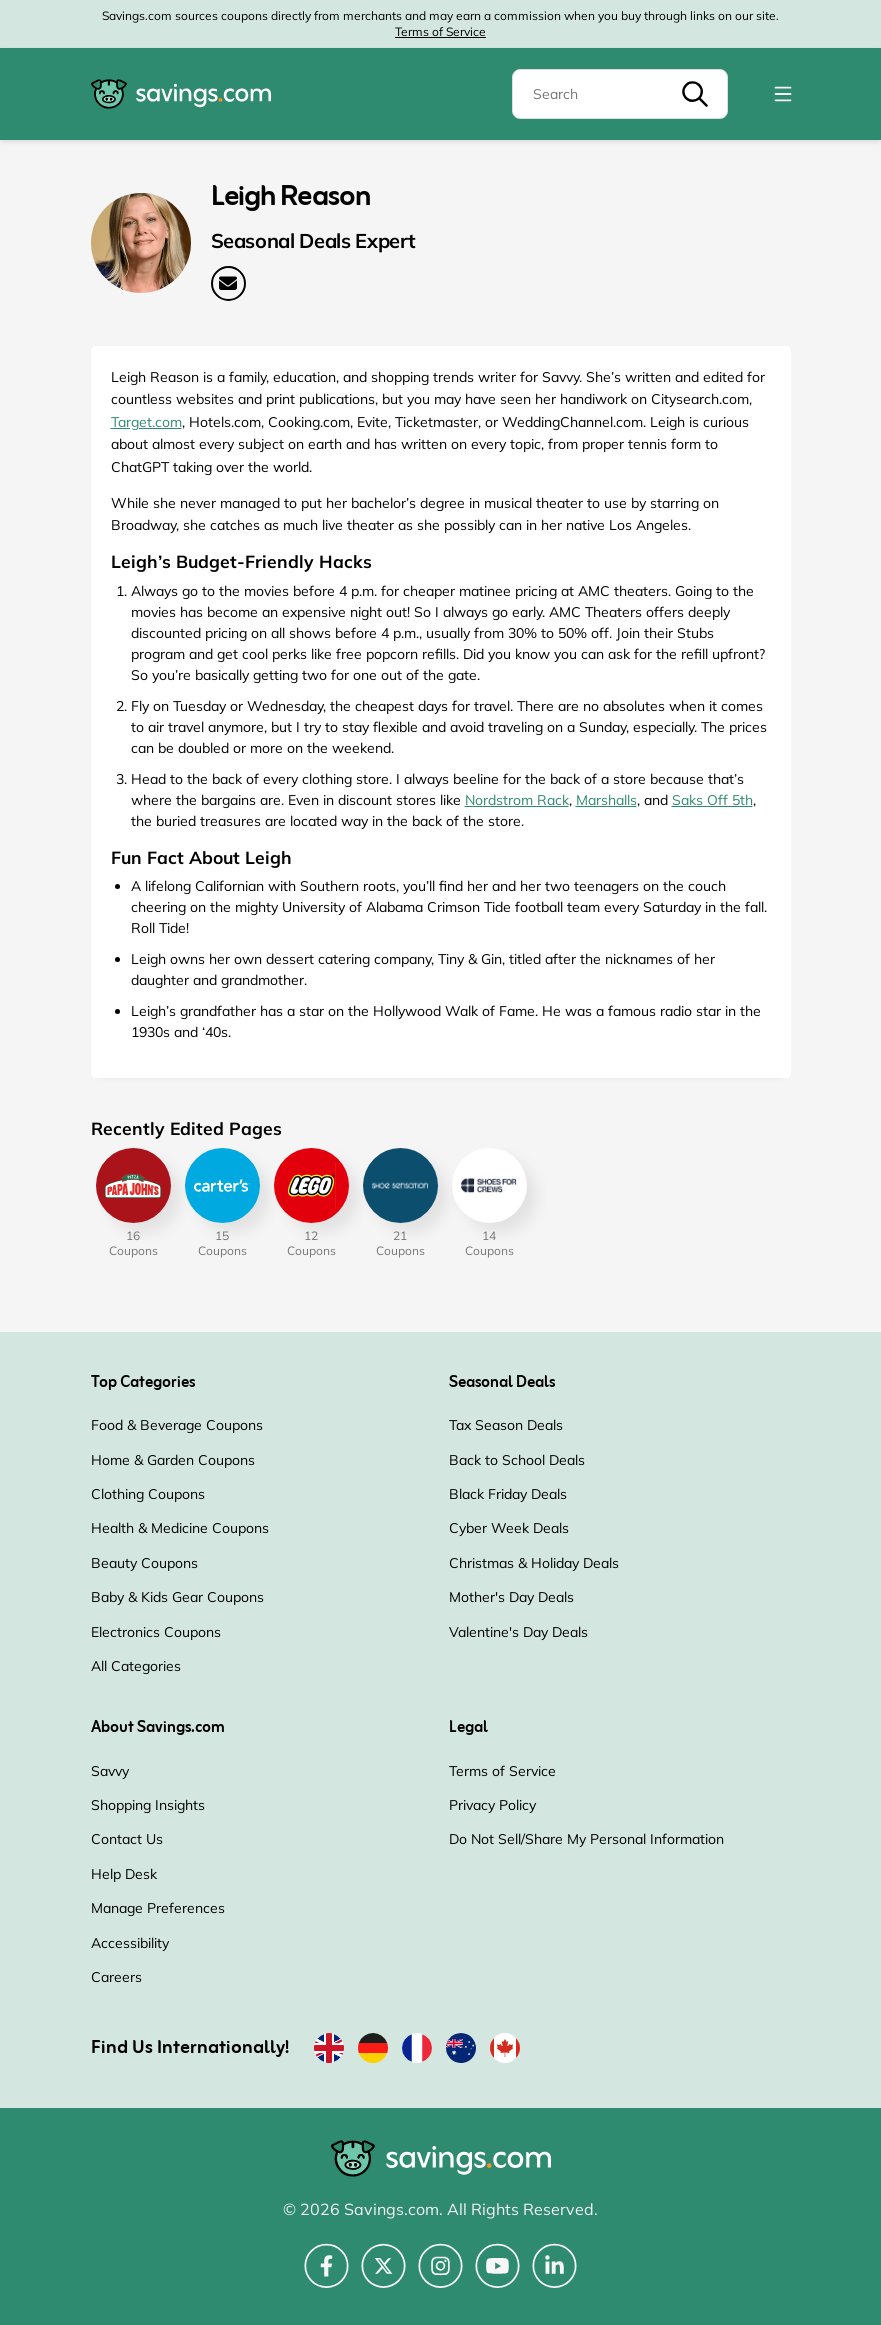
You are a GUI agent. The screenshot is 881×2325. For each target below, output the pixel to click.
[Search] (620, 94)
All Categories (136, 1666)
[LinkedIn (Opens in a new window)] (554, 2277)
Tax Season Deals (506, 1425)
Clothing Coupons (148, 1494)
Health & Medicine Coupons (180, 1528)
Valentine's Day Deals (518, 1632)
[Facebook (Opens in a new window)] (326, 2277)
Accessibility (130, 1943)
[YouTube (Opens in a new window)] (497, 2277)
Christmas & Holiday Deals (534, 1563)
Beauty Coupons (144, 1563)
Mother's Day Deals (511, 1597)
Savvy (110, 1771)
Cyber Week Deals (509, 1528)
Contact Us (127, 1839)
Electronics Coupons (156, 1632)
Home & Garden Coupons (173, 1460)
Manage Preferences (158, 1908)
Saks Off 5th (712, 800)
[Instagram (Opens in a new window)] (440, 2277)
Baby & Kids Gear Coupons (177, 1597)
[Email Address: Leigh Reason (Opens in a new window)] (228, 283)
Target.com (146, 422)
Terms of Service (440, 31)
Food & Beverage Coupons (177, 1425)
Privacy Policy (492, 1805)
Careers (116, 1977)
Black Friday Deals (508, 1494)
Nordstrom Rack (517, 800)
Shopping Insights (148, 1805)
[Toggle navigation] (783, 94)
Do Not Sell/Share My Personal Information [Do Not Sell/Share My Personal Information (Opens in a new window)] (586, 1839)
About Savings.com (158, 1728)
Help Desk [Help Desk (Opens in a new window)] (124, 1874)
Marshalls (606, 800)
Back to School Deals (517, 1460)
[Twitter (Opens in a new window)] (383, 2277)
